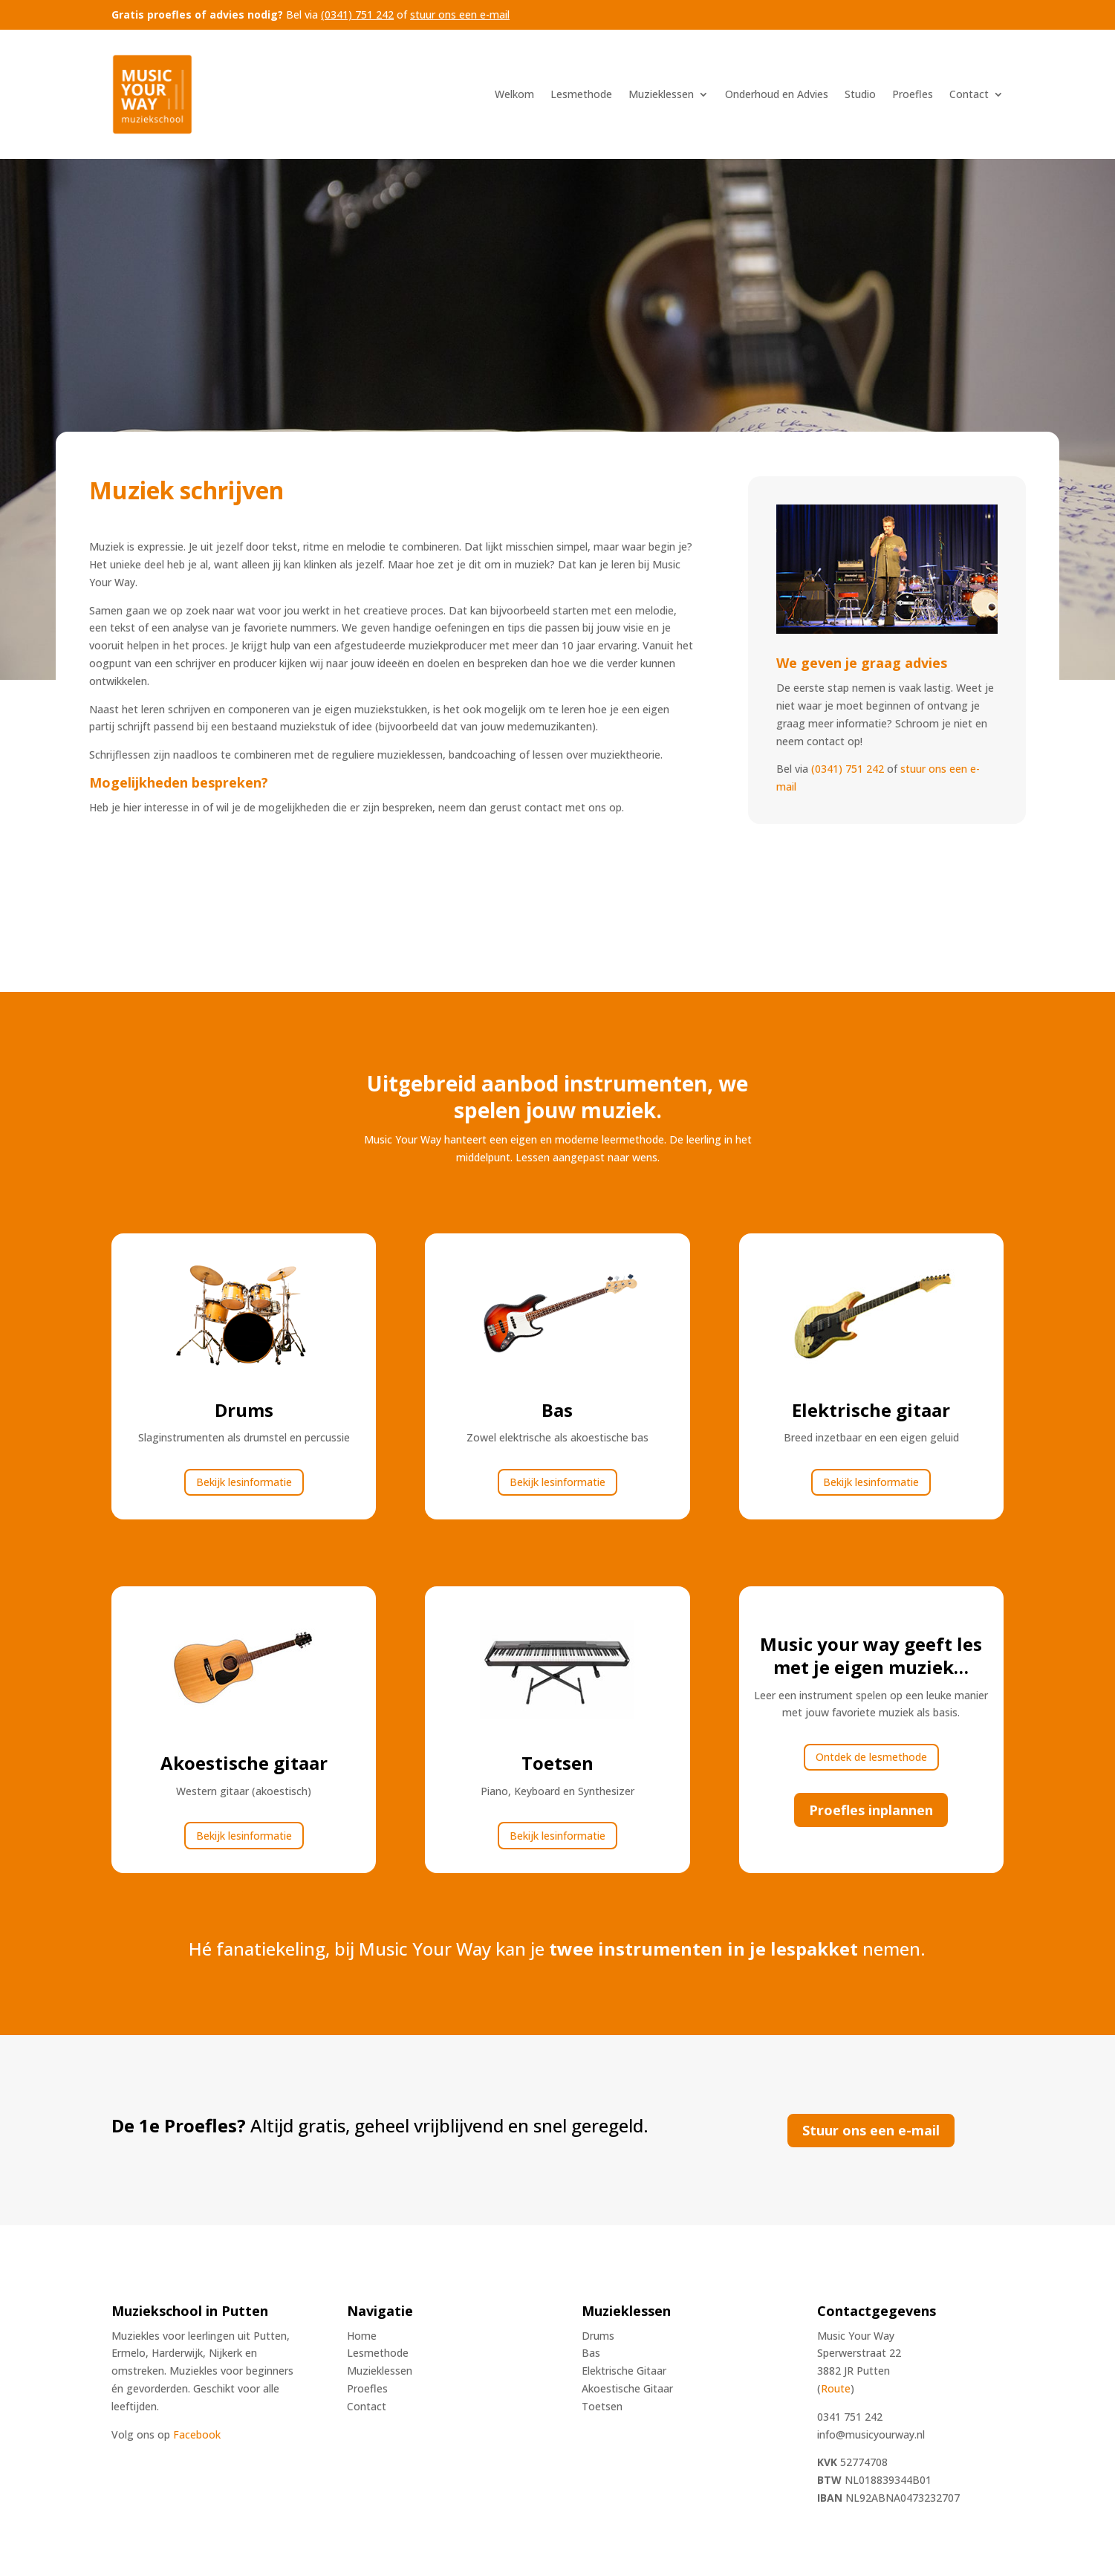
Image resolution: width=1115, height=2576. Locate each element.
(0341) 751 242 (357, 14)
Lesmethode (581, 94)
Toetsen (602, 2406)
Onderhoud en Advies (776, 94)
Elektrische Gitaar (624, 2371)
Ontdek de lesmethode (871, 1757)
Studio (860, 94)
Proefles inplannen (871, 1810)
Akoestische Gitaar (627, 2388)
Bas (591, 2353)
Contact (969, 94)
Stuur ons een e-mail (871, 2130)
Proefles (912, 94)
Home (362, 2336)
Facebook (197, 2434)
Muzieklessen (661, 94)
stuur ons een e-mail (460, 14)
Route (836, 2388)
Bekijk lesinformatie (244, 1482)
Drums (598, 2336)
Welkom (514, 94)
